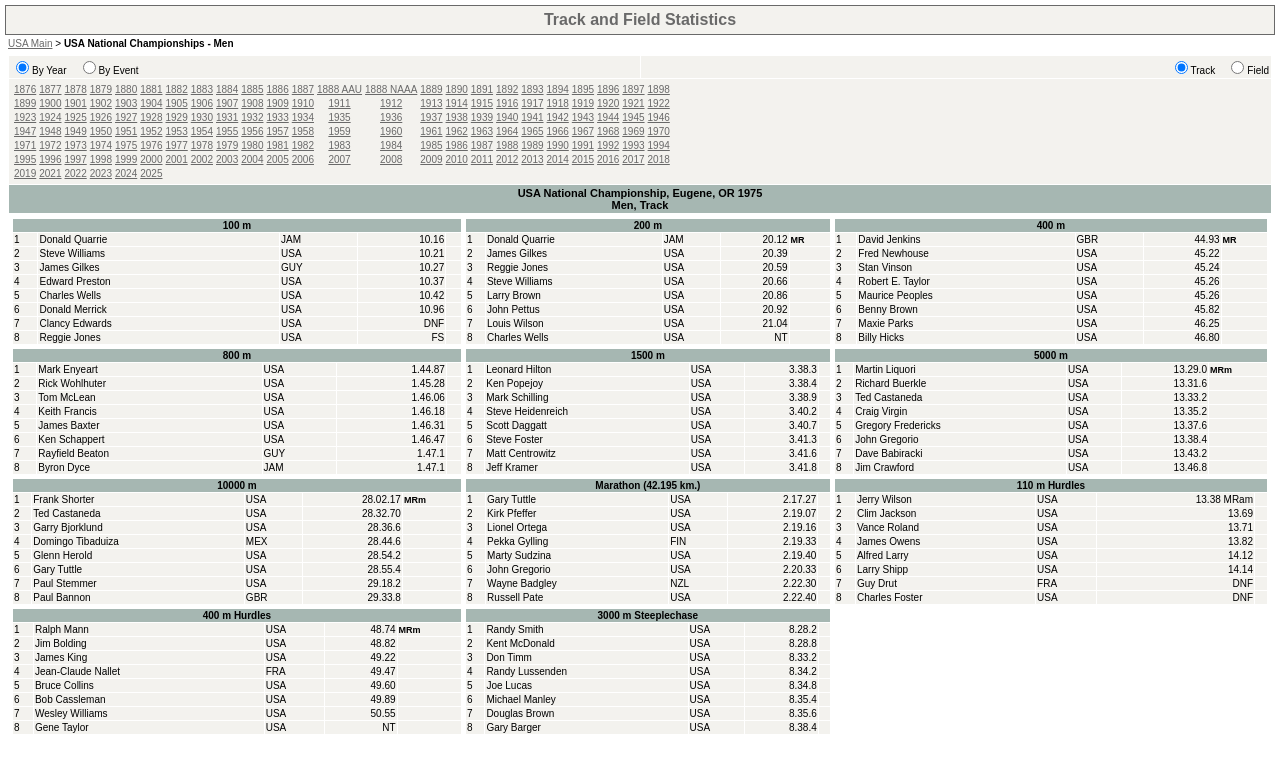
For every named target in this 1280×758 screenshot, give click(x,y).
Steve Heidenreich (527, 411)
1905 (177, 103)
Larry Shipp (882, 569)
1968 (608, 131)
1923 (25, 117)
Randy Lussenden (526, 671)
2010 (457, 159)
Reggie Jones (69, 337)
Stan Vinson (885, 267)
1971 (25, 145)
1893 (532, 89)
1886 (278, 89)
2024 (126, 173)
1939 (482, 117)
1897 (633, 89)
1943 (583, 117)
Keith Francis (67, 411)
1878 (76, 89)
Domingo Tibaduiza (76, 541)
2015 (583, 159)
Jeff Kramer (512, 467)
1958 (303, 131)
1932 (252, 117)
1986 (457, 145)
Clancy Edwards (75, 323)
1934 (303, 117)
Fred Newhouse (893, 253)
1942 (558, 117)
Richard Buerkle (890, 383)
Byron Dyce (64, 467)
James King (61, 657)
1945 (633, 117)
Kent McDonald (520, 643)
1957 (278, 131)
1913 (431, 103)
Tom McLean (66, 397)
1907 (227, 103)
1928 (151, 117)
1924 (50, 117)
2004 (252, 159)
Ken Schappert (71, 439)
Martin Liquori (885, 369)
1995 (25, 159)
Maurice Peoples (895, 295)
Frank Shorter (63, 499)
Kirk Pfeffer (511, 513)
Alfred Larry (883, 555)
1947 (25, 131)
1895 (583, 89)
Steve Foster (514, 439)
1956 (252, 131)
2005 (278, 159)
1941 (532, 117)
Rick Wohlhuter (72, 383)
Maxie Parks (885, 323)
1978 (202, 145)
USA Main (30, 43)
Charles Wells (70, 295)
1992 (608, 145)
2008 (391, 159)
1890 (457, 89)
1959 (339, 131)
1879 (101, 89)
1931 (227, 117)
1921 (633, 103)
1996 (50, 159)
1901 (76, 103)
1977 (177, 145)
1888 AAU (339, 89)
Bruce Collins (64, 685)
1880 (126, 89)
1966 (558, 131)
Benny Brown (887, 309)
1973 (76, 145)
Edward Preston (74, 281)
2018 (659, 159)
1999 (126, 159)
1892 (507, 89)
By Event (119, 70)
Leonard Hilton (518, 369)
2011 (482, 159)
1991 (583, 145)
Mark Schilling (517, 397)
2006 (303, 159)
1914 (457, 103)
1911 (339, 103)
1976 (151, 145)
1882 (177, 89)
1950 (101, 131)
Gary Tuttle (57, 569)
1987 (482, 145)
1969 (633, 131)
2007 (339, 159)
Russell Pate (515, 597)
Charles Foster (890, 597)
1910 (303, 103)
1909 (278, 103)
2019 (25, 173)
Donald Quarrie (73, 239)
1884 (227, 89)
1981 (278, 145)
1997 (76, 159)
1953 (177, 131)
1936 (391, 117)
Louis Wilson (515, 323)
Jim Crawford (884, 467)
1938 (457, 117)
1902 (101, 103)
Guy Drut (877, 583)
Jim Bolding (61, 643)
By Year (49, 70)
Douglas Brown (520, 713)
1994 (659, 145)
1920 (608, 103)
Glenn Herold (62, 555)
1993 (633, 145)
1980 (252, 145)
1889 (431, 89)
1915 (482, 103)
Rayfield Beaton (73, 453)
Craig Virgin (881, 411)
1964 (507, 131)
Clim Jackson (886, 513)
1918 (558, 103)
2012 (507, 159)
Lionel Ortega (517, 527)
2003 (227, 159)
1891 (482, 89)
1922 (659, 103)
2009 (431, 159)
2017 (633, 159)
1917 (532, 103)
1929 (177, 117)
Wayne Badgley (522, 583)
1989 (532, 145)
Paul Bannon (61, 597)
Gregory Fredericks (898, 425)
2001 (177, 159)
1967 (583, 131)
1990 (558, 145)
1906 (202, 103)
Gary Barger (513, 727)
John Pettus (513, 309)
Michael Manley (520, 699)
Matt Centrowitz (520, 453)
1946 (659, 117)
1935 (339, 117)
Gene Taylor (62, 727)
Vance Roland (888, 527)
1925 (76, 117)
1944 (608, 117)
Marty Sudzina (519, 555)
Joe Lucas (509, 685)
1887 (303, 89)
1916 (507, 103)
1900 (50, 103)
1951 (126, 131)
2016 (608, 159)
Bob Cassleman (70, 699)
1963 (482, 131)
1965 (532, 131)
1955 (227, 131)
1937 (431, 117)
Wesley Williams (71, 713)
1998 (101, 159)
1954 (202, 131)
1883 (202, 89)
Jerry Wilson (884, 499)
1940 (507, 117)
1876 (25, 89)
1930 (202, 117)
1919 (583, 103)
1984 (391, 145)
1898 (659, 89)
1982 (303, 145)
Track (1203, 70)
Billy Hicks (881, 337)
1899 (25, 103)
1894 (558, 89)
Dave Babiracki (888, 453)
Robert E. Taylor (894, 281)
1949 (76, 131)
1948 (50, 131)
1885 (252, 89)
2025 (151, 173)
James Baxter (68, 425)
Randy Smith (514, 629)
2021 (50, 173)
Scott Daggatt (516, 425)
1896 (608, 89)
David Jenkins (889, 239)
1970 (659, 131)
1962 (457, 131)
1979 (227, 145)
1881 (151, 89)
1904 (151, 103)
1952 (151, 131)
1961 (431, 131)
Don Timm (509, 657)
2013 (532, 159)
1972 (50, 145)
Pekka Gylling (517, 541)
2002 (202, 159)
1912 (391, 103)
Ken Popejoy (514, 383)
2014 (558, 159)
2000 (151, 159)
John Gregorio (886, 439)
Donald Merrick (72, 309)
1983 (339, 145)
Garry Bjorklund (67, 527)
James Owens (888, 541)
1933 (278, 117)
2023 (101, 173)
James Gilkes (69, 267)
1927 (126, 117)
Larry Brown (514, 295)
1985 (431, 145)
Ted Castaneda (888, 397)
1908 (252, 103)
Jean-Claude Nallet (77, 671)
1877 (50, 89)
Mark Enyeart (67, 369)
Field (1258, 70)
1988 (507, 145)
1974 (101, 145)
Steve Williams (72, 253)
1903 (126, 103)
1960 (391, 131)
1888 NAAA (391, 89)
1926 (101, 117)
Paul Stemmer (64, 583)
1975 (126, 145)
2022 (76, 173)
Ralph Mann (62, 629)
